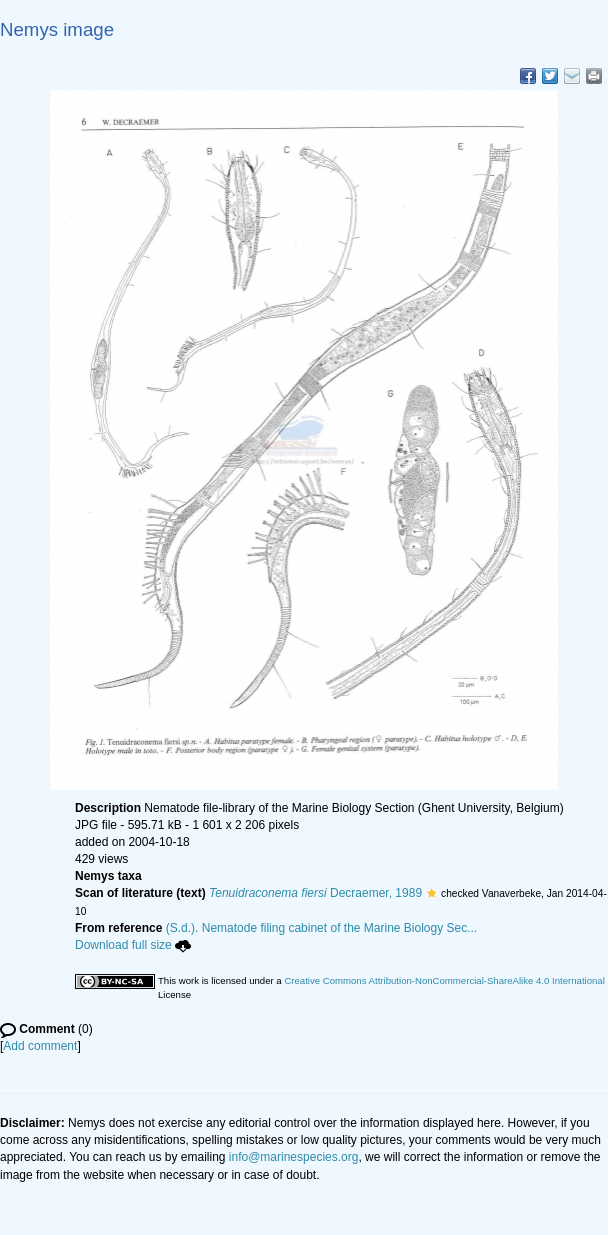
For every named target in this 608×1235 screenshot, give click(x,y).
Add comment (40, 1046)
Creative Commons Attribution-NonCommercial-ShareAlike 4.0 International (444, 980)
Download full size (133, 945)
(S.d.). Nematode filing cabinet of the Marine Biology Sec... (322, 928)
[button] (431, 893)
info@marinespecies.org (294, 1157)
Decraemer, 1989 (315, 893)
